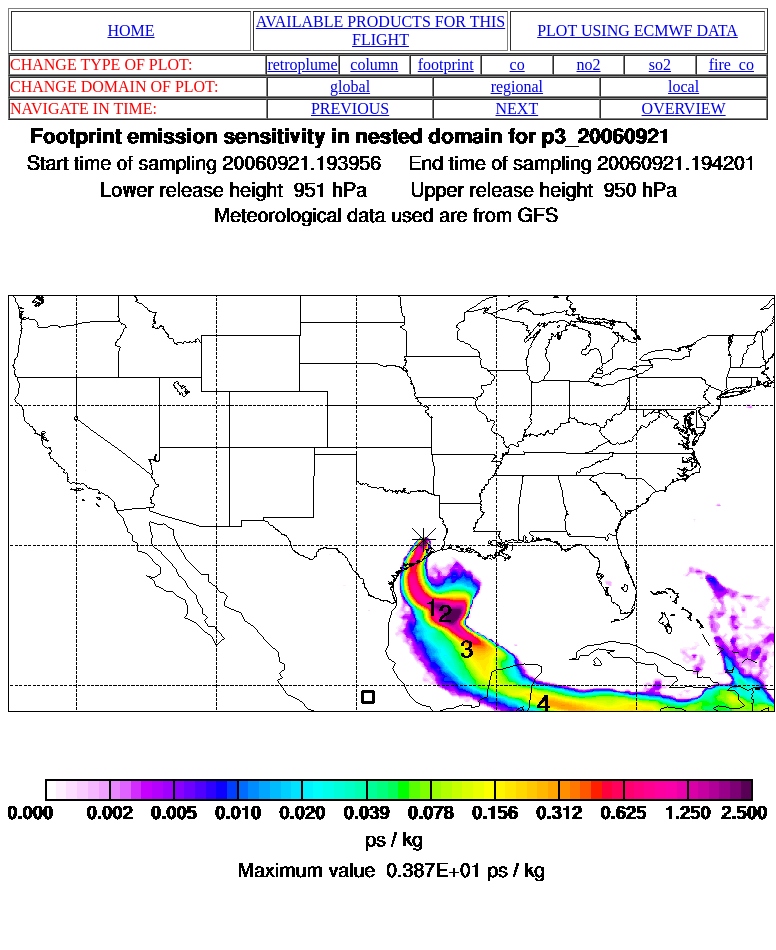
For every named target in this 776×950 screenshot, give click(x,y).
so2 (660, 64)
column (374, 64)
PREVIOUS (350, 108)
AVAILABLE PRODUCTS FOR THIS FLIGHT (380, 30)
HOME (130, 30)
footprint (446, 64)
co (517, 64)
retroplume (302, 64)
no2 (589, 64)
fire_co (731, 64)
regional (517, 86)
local (683, 86)
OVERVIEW (684, 108)
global (350, 86)
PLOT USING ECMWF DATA (637, 30)
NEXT (517, 108)
